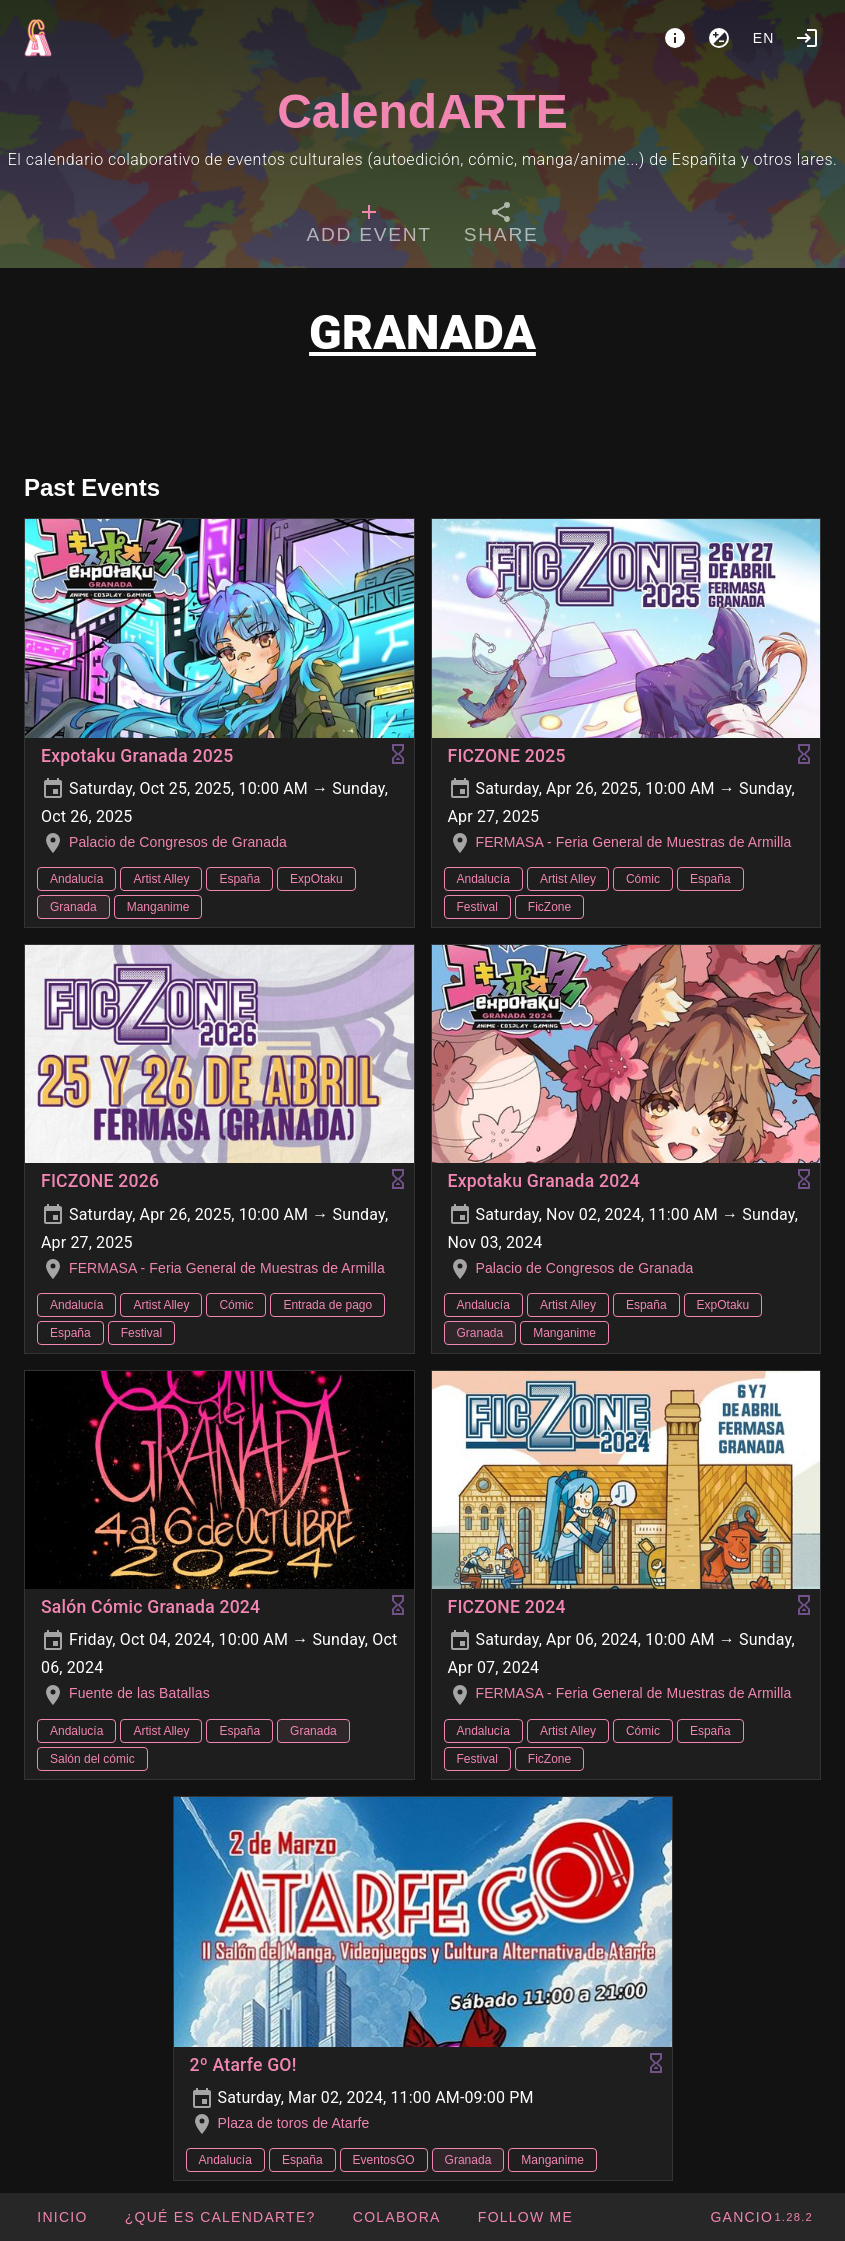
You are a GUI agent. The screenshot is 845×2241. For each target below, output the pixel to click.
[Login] (807, 38)
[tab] (369, 226)
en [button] (764, 38)
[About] (675, 38)
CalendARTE (422, 111)
